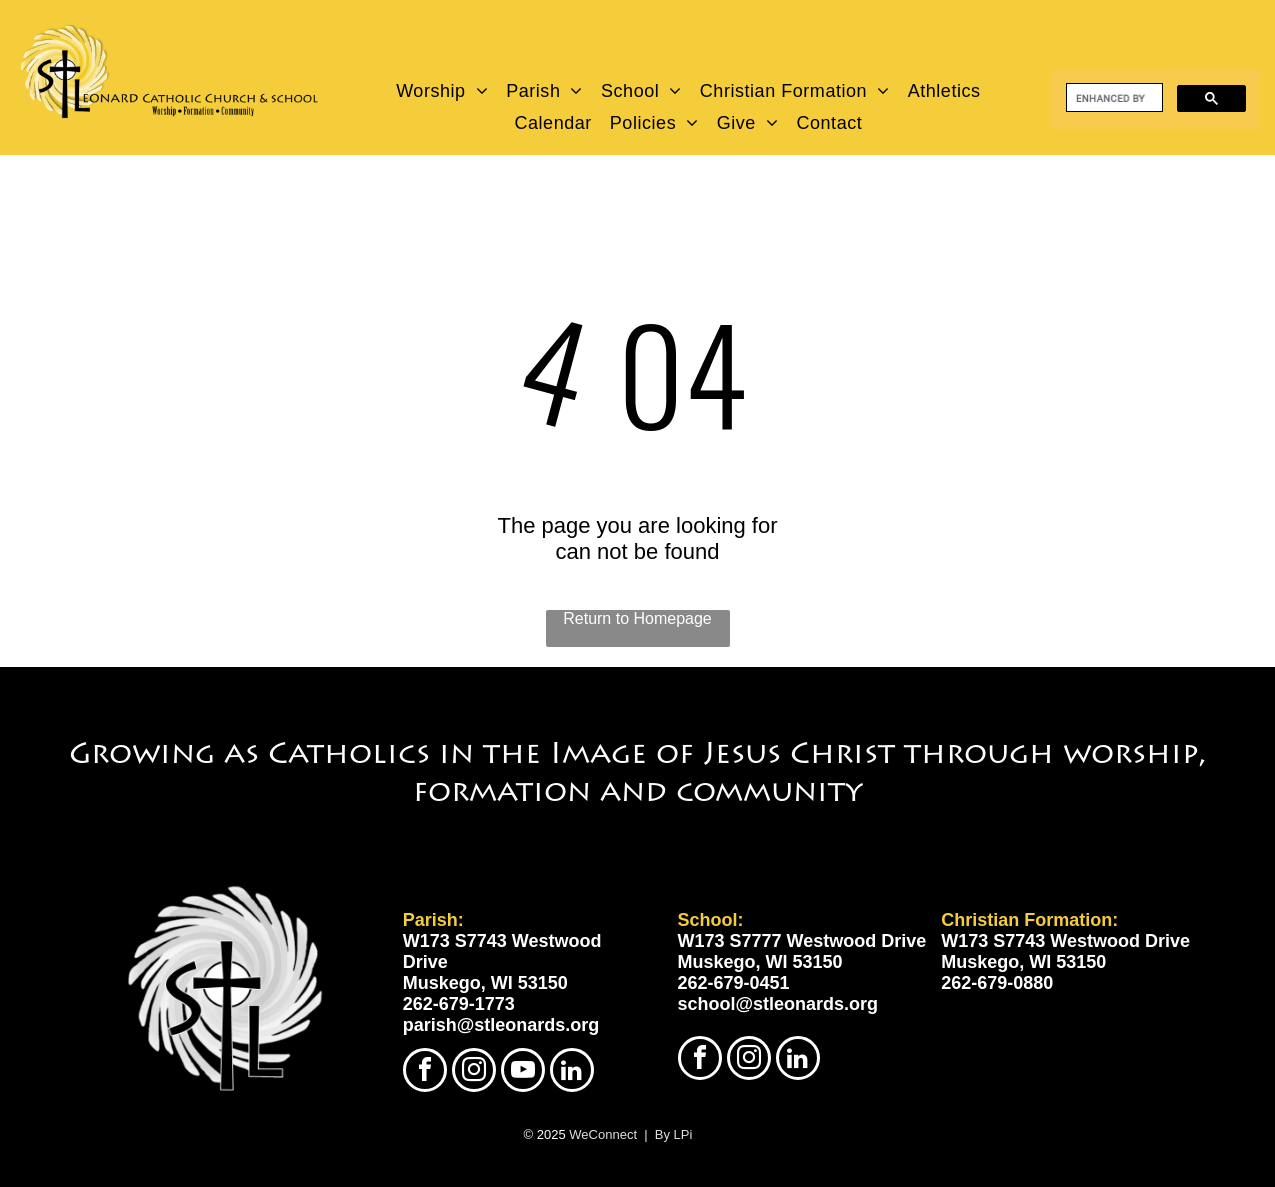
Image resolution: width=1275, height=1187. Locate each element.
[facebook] (425, 1072)
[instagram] (474, 1072)
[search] (1112, 98)
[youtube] (523, 1072)
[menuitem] (443, 91)
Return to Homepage (637, 618)
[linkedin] (572, 1072)
